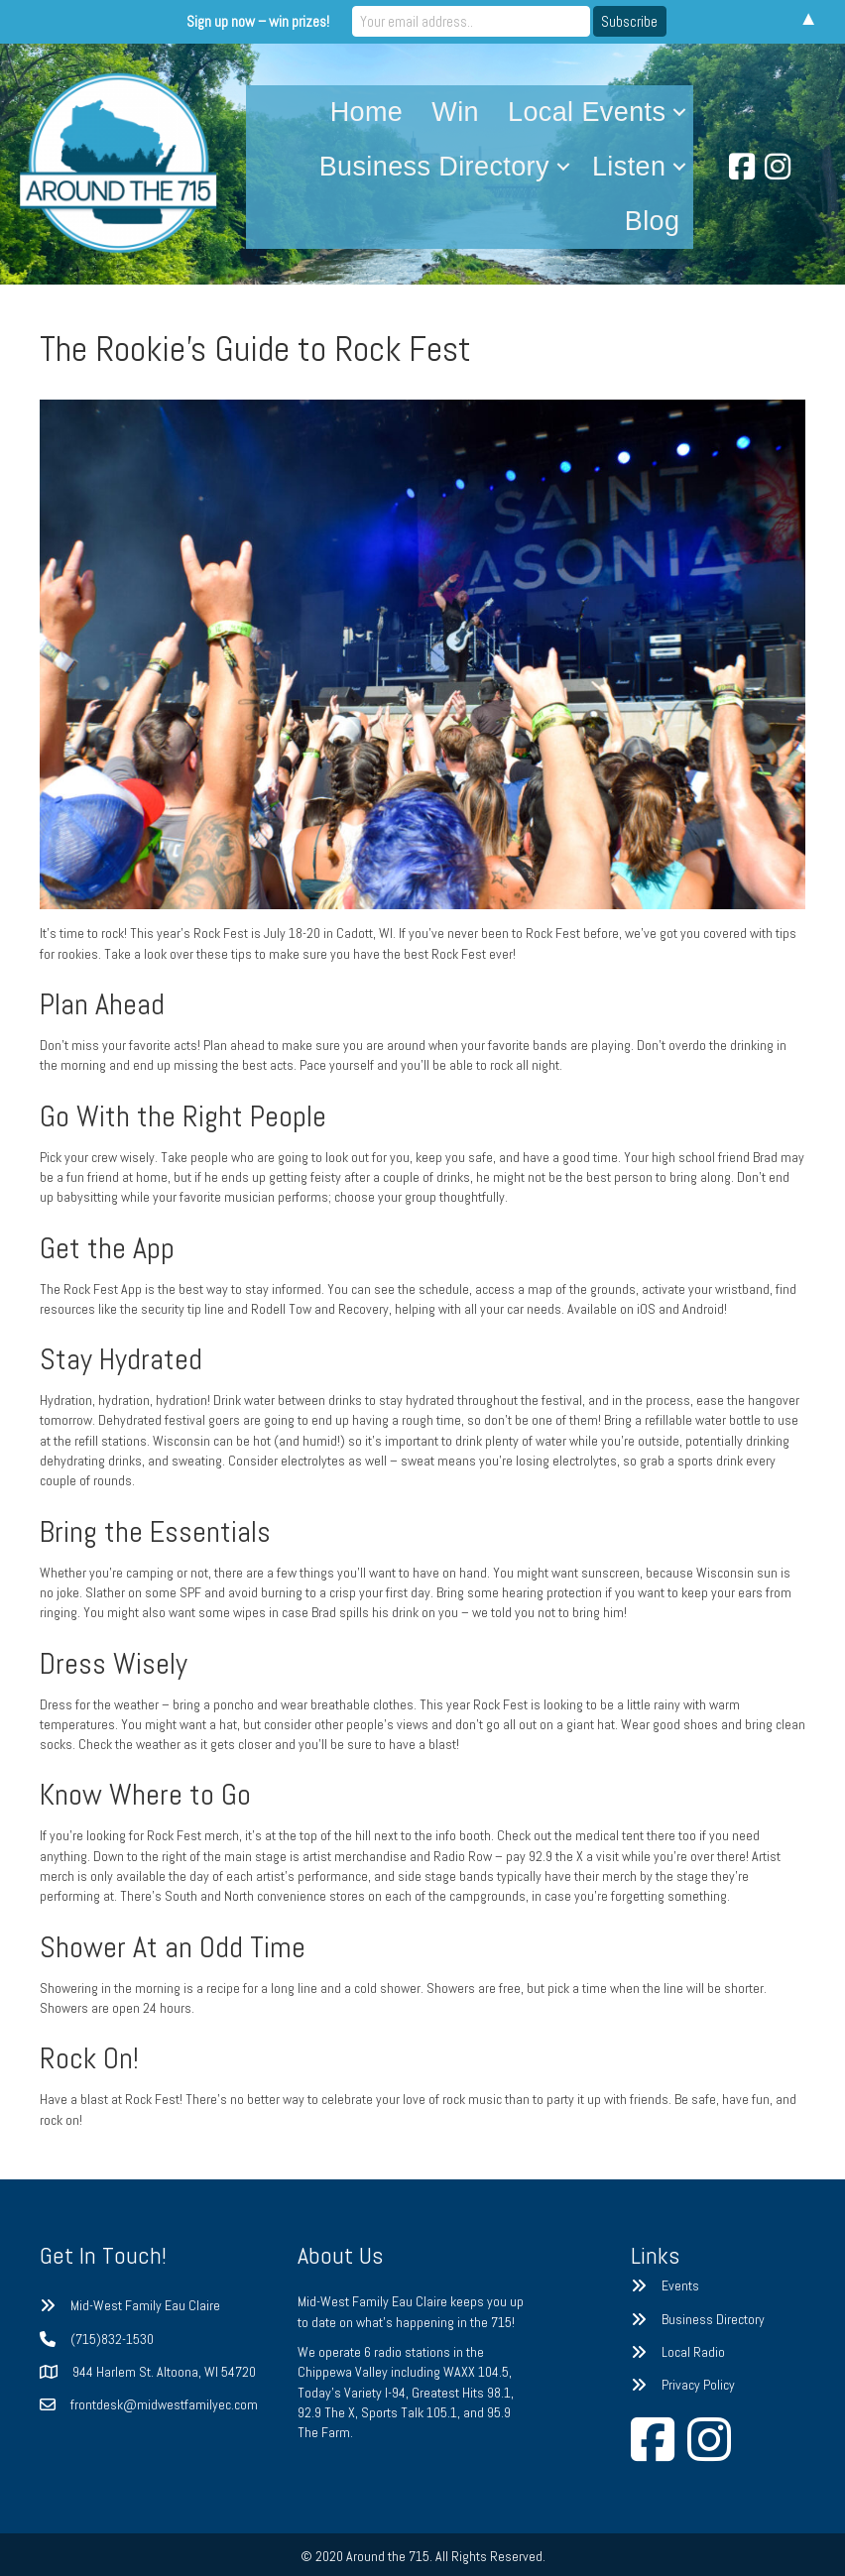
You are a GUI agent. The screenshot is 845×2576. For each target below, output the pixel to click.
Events (680, 2285)
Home (367, 112)
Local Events (586, 112)
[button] (679, 112)
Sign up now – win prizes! (257, 21)
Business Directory (434, 166)
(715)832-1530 (112, 2339)
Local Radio (693, 2352)
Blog (652, 221)
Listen (628, 166)
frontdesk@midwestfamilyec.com (164, 2404)
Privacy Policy (698, 2385)
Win (455, 112)
